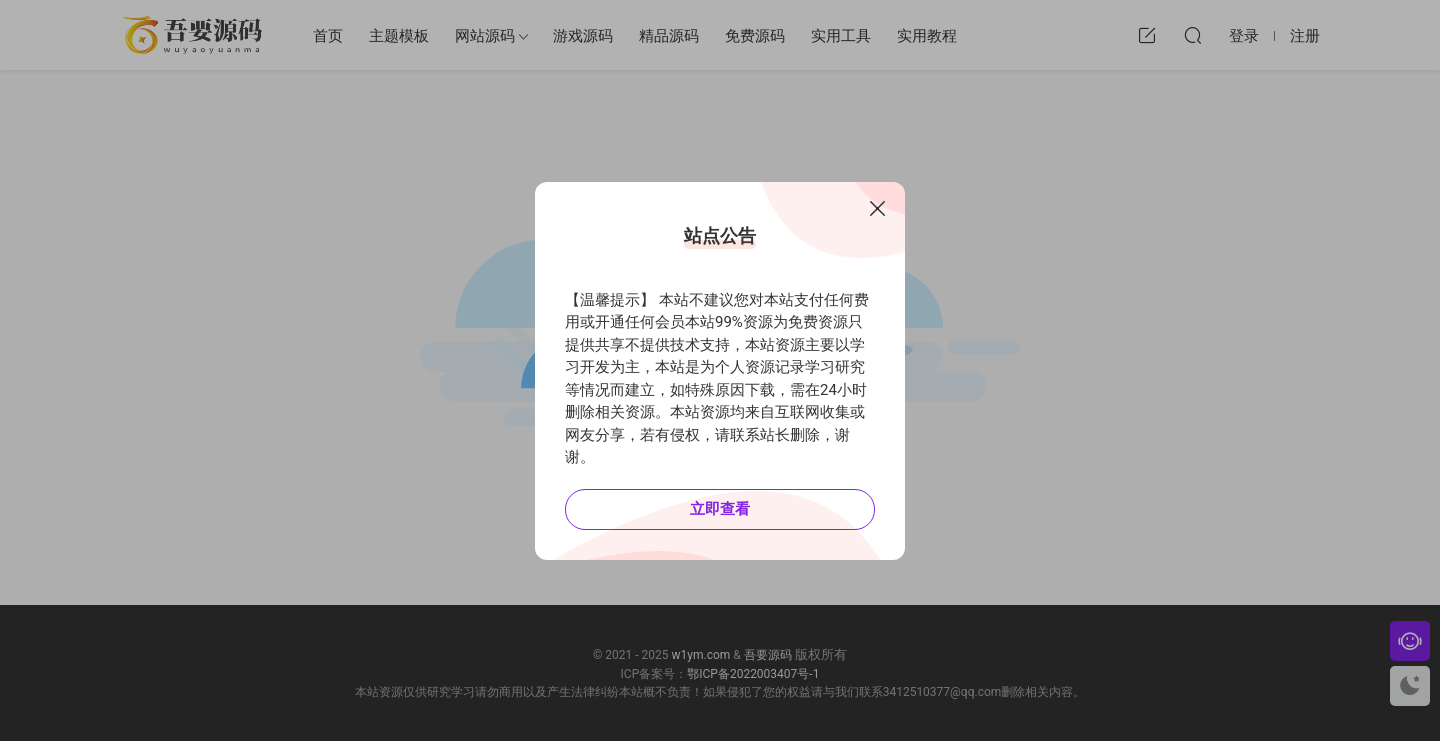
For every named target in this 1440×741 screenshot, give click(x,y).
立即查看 (720, 509)
